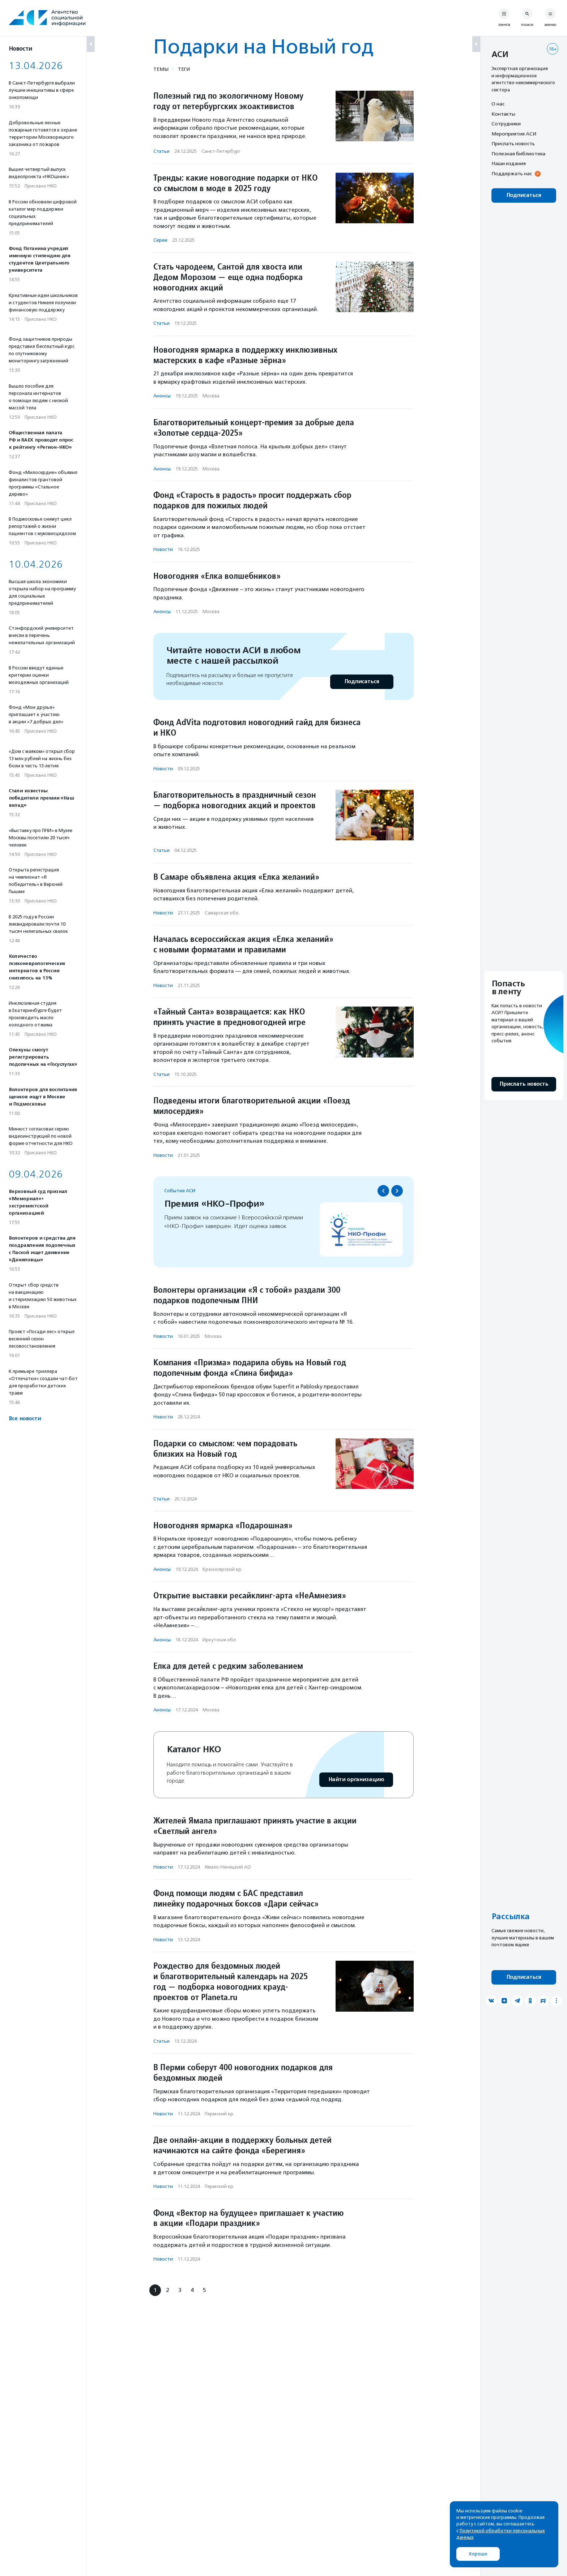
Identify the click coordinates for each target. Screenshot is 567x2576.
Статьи (161, 151)
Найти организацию (356, 1779)
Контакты (503, 114)
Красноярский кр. (222, 1569)
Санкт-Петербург (220, 151)
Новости (163, 549)
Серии (160, 240)
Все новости (25, 1418)
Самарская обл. (222, 913)
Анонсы (162, 396)
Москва (210, 396)
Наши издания (508, 163)
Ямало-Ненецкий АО (228, 1867)
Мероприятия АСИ (513, 134)
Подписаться (361, 681)
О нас (497, 104)
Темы (161, 69)
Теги (184, 69)
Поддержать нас (511, 173)
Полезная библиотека (518, 153)
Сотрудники (506, 123)
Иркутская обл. (219, 1639)
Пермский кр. (219, 2113)
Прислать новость (513, 143)
